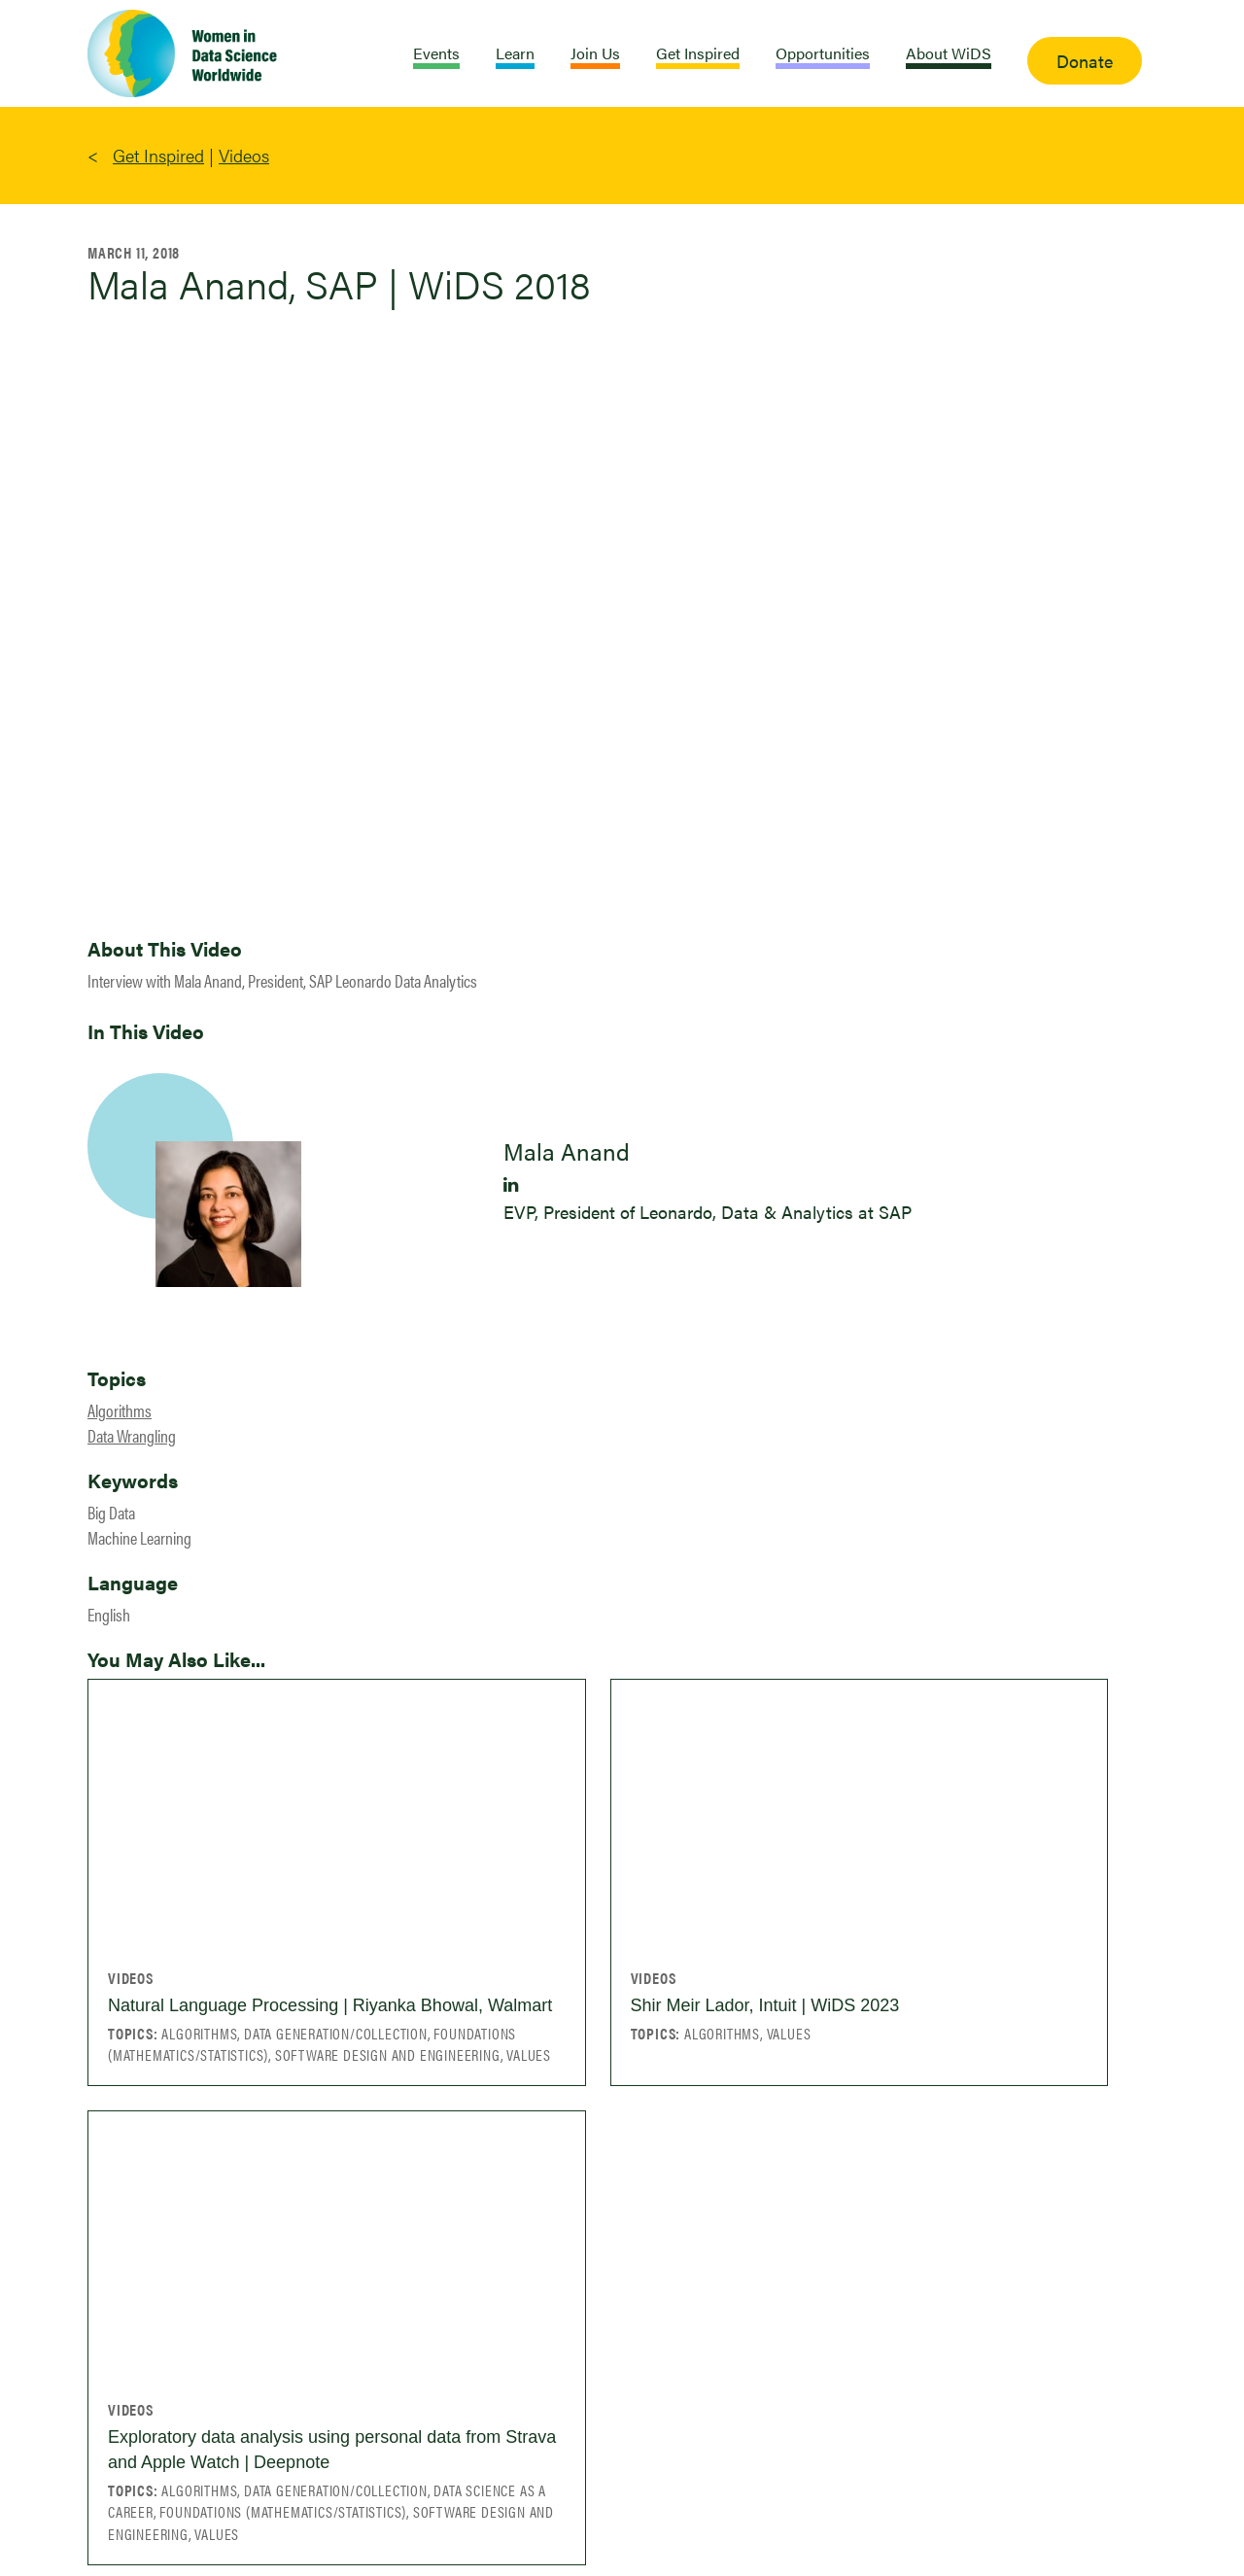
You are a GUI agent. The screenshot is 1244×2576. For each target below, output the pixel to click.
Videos (244, 155)
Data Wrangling (131, 1435)
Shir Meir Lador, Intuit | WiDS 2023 (765, 2005)
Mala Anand (566, 1150)
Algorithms (119, 1410)
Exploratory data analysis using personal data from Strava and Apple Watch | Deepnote (332, 2449)
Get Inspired (158, 155)
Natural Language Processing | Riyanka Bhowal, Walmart (330, 2005)
